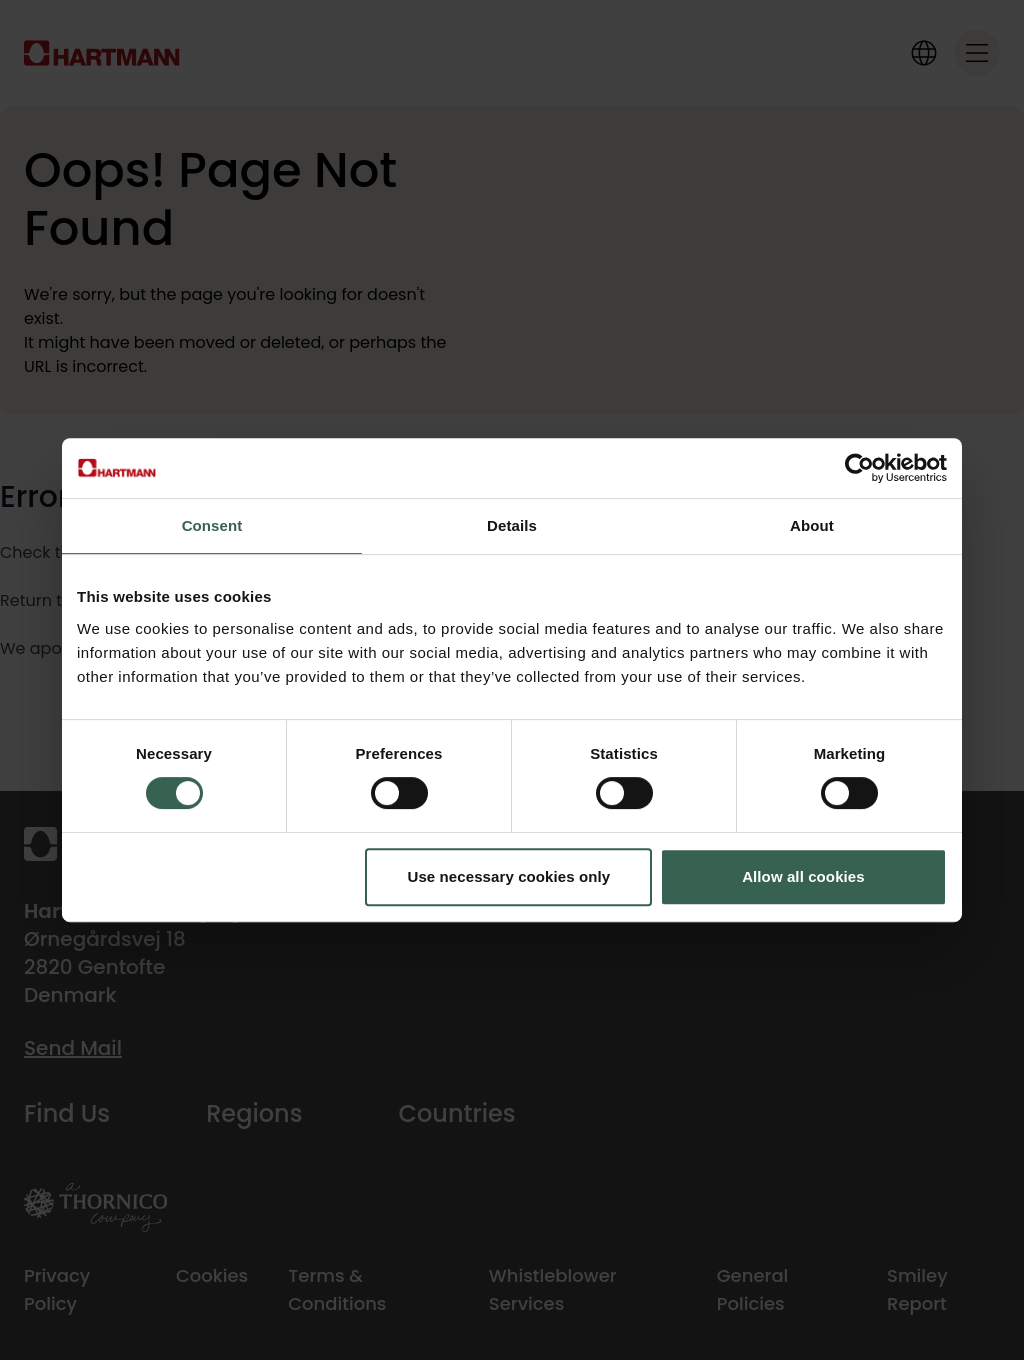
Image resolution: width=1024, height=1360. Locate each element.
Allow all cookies (803, 876)
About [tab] (812, 525)
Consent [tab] (212, 525)
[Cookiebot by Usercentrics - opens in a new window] (859, 468)
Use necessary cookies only (509, 876)
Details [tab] (512, 525)
